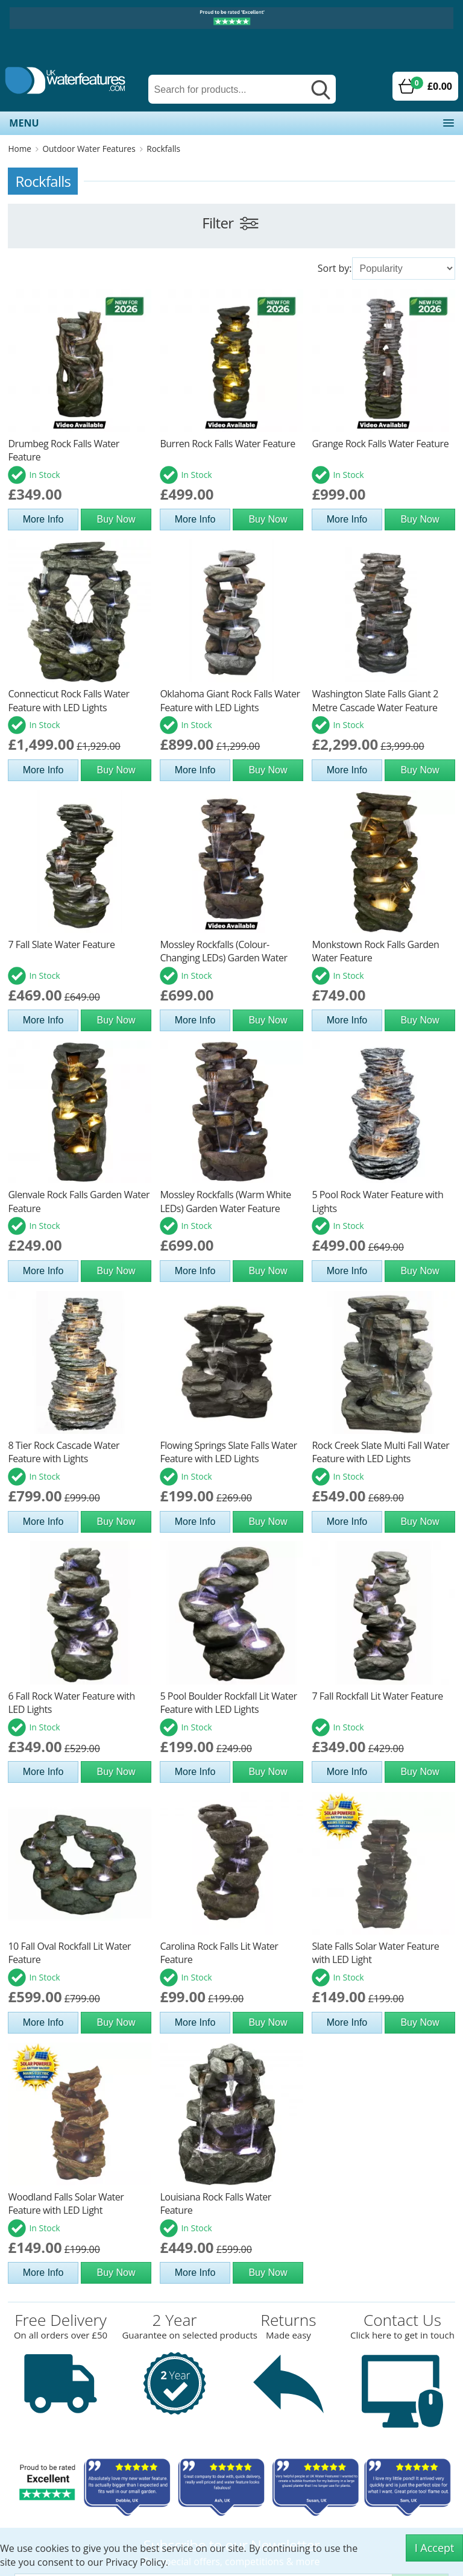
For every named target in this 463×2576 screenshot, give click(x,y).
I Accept (435, 2547)
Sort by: (335, 268)
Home (19, 148)
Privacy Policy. (137, 2562)
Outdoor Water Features (88, 148)
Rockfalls (163, 148)
